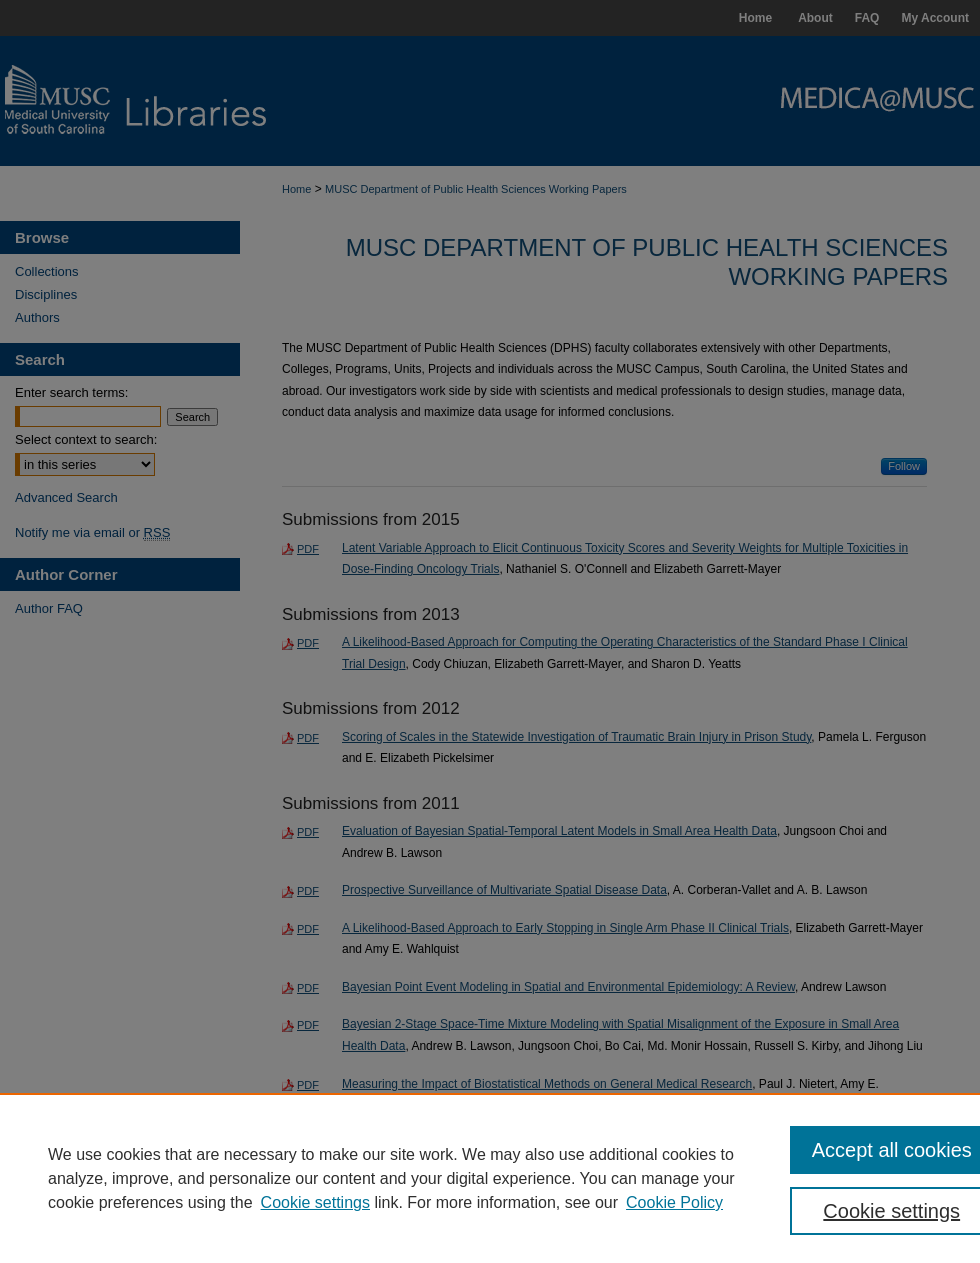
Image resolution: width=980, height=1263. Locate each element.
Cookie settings (315, 1202)
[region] (490, 1178)
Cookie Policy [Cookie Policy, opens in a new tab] (674, 1202)
